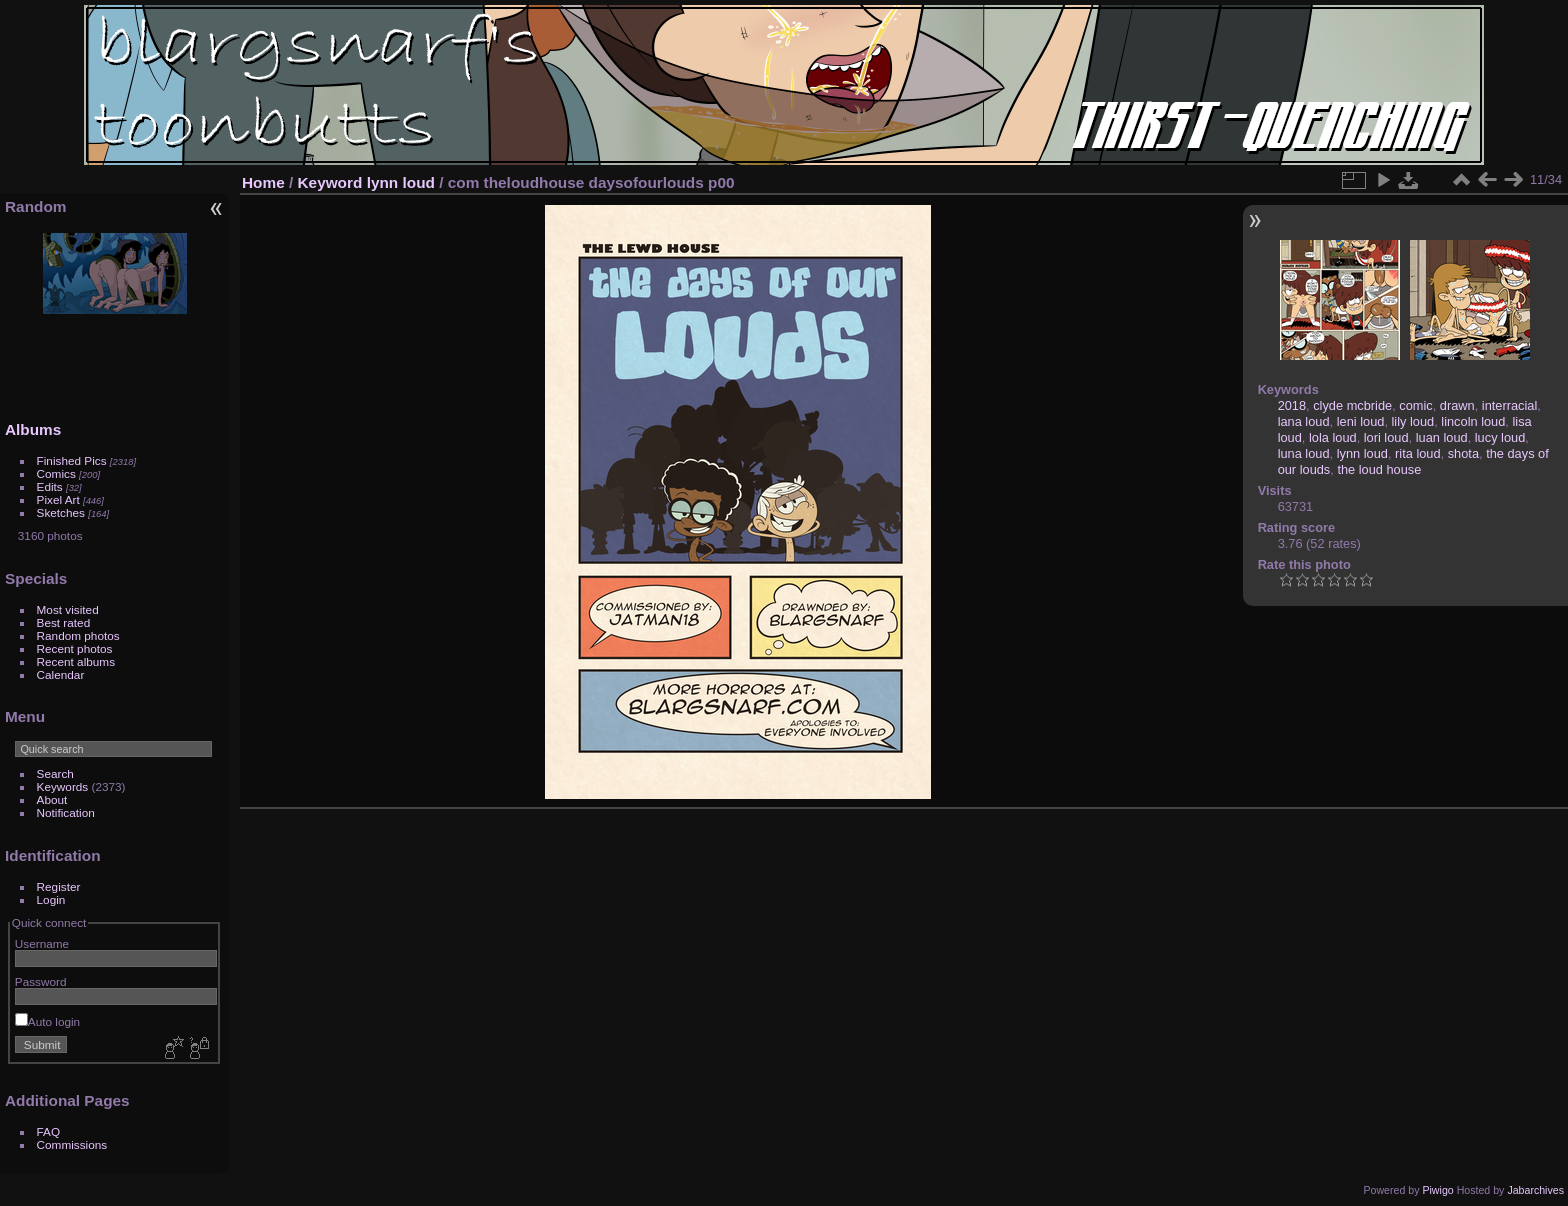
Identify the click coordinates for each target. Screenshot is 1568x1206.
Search (55, 773)
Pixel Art (58, 499)
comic (1415, 405)
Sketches (61, 512)
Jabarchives (1535, 1190)
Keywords (63, 786)
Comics (56, 473)
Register (59, 886)
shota (1463, 453)
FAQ (49, 1131)
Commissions (72, 1144)
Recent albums (76, 661)
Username (42, 943)
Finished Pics (72, 460)
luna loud (1304, 453)
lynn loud (401, 182)
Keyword (330, 182)
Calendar (61, 674)
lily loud (1413, 421)
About (52, 799)
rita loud (1418, 453)
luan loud (1442, 437)
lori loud (1386, 437)
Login (51, 899)
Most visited (68, 609)
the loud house (1379, 469)
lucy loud (1500, 437)
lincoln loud (1473, 421)
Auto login (47, 1021)
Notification (66, 812)
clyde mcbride (1352, 405)
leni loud (1361, 421)
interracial (1509, 405)
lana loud (1304, 421)
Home (263, 182)
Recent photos (75, 648)
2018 (1292, 405)
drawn (1457, 405)
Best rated (64, 622)
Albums (33, 429)
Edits (50, 486)
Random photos (78, 635)
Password (41, 981)
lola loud (1333, 437)
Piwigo (1437, 1190)
